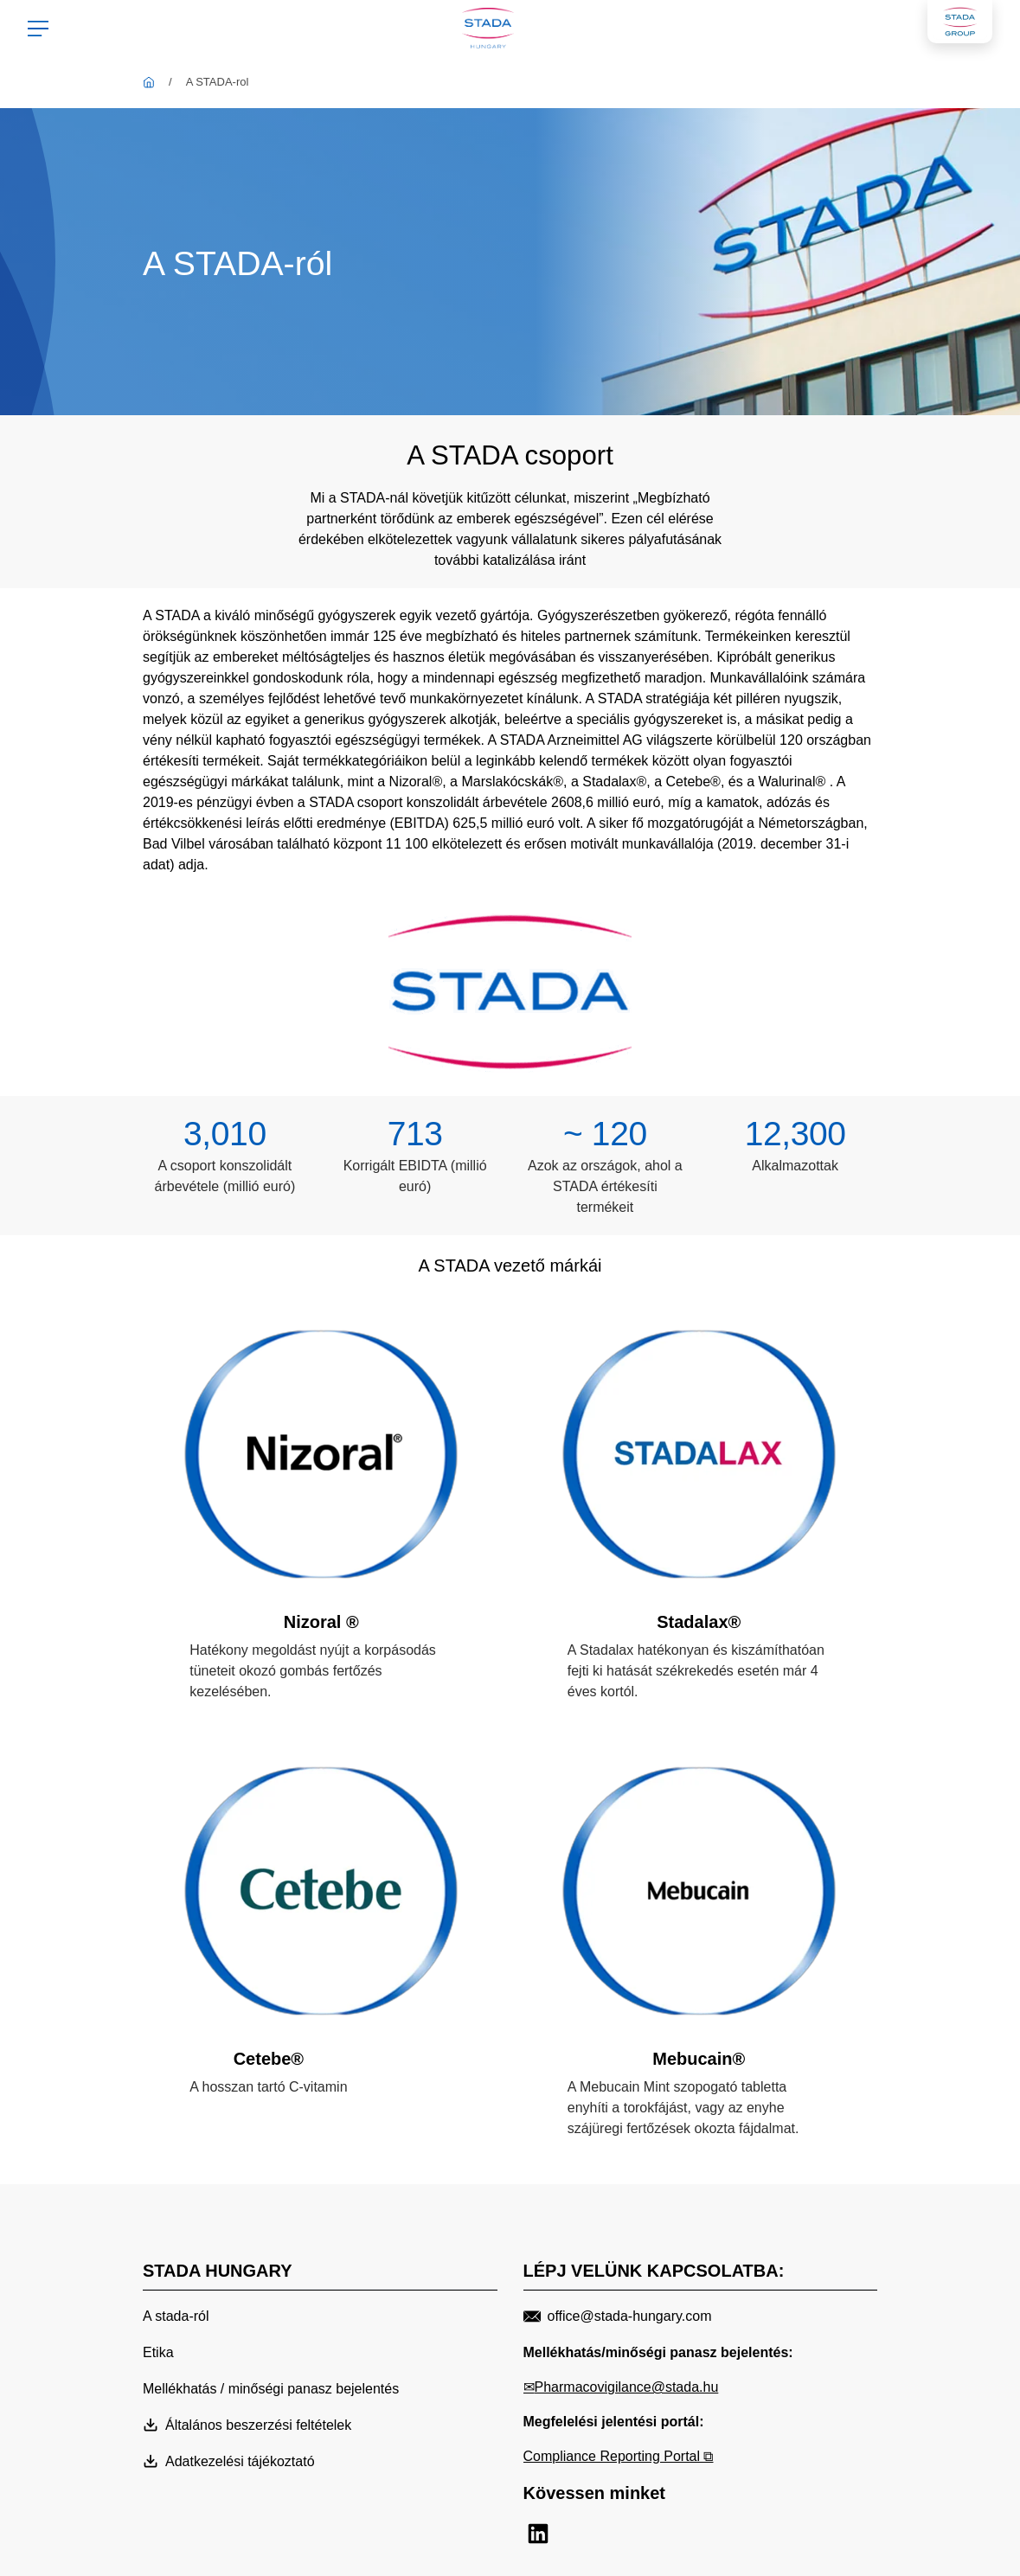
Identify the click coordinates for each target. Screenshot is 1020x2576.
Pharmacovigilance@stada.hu (627, 2387)
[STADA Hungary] (149, 81)
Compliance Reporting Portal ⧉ (618, 2456)
